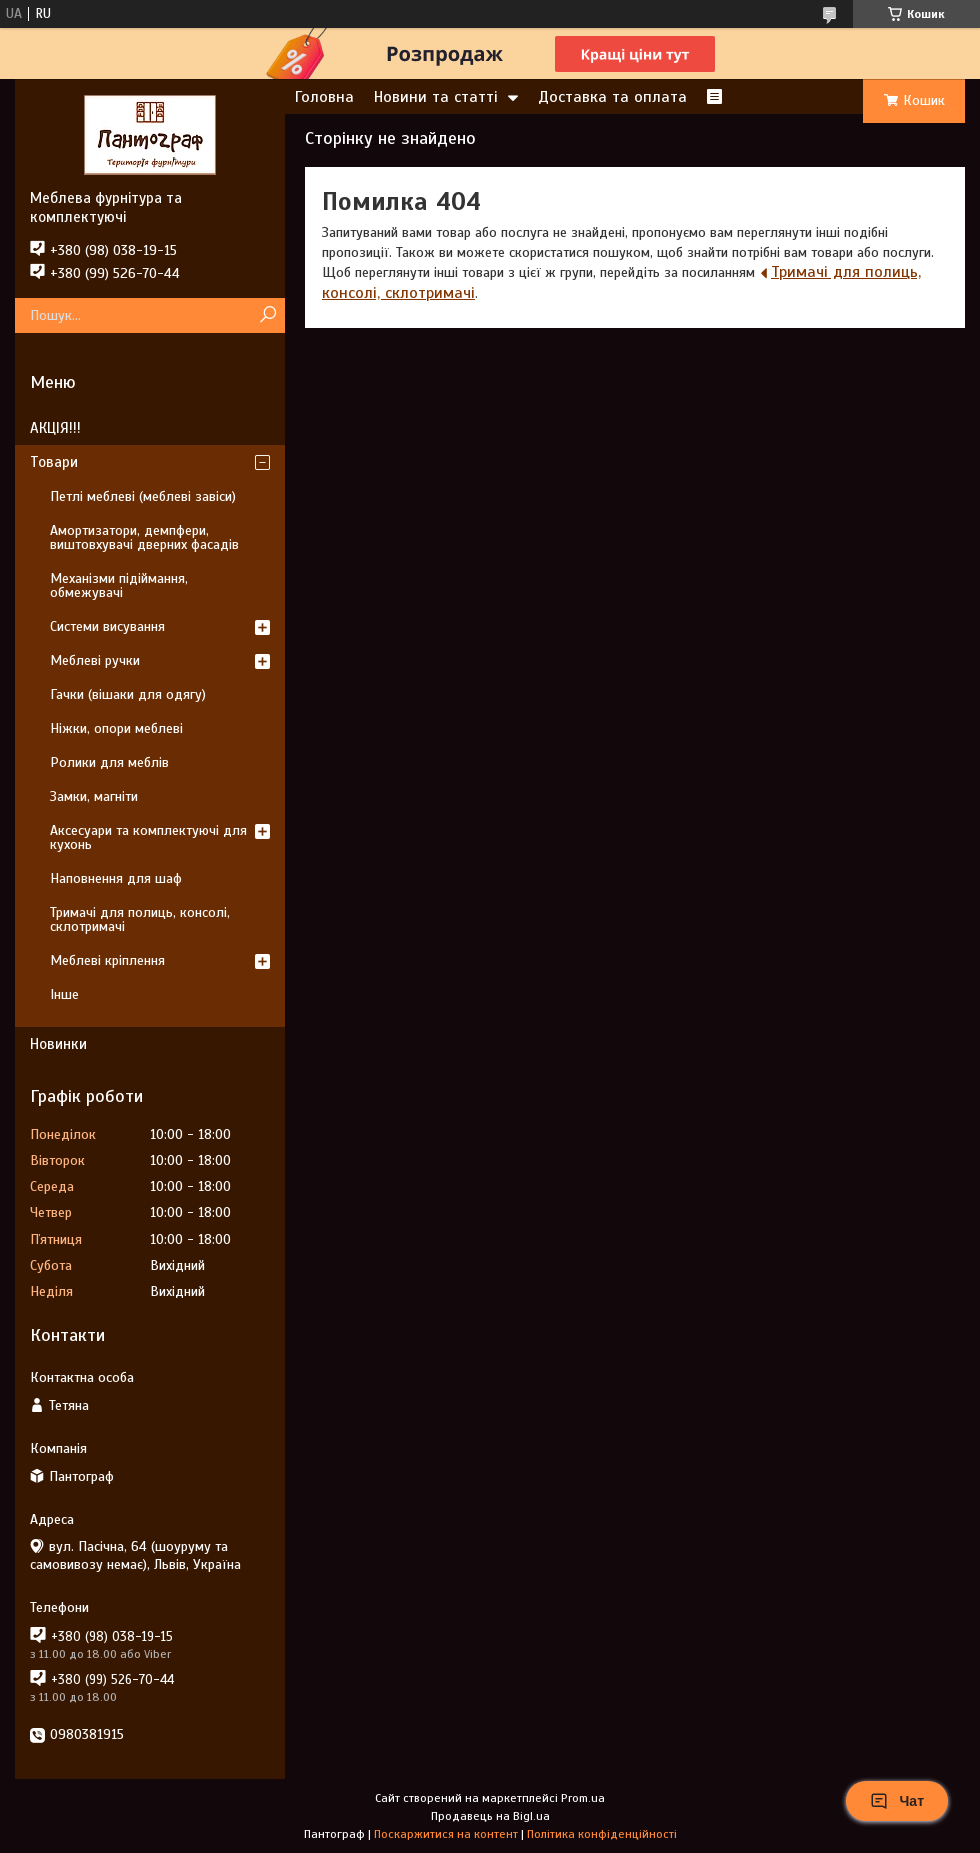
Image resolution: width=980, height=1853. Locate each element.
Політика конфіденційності (602, 1834)
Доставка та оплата (612, 97)
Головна (324, 97)
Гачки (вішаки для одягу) (128, 694)
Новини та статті (436, 97)
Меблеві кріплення (107, 960)
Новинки (58, 1044)
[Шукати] (267, 315)
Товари (54, 462)
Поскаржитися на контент (446, 1834)
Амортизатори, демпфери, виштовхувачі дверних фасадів (144, 537)
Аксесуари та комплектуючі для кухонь (148, 837)
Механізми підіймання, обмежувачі (119, 585)
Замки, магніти (94, 796)
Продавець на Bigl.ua (490, 1816)
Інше (64, 994)
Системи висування (107, 626)
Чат (897, 1801)
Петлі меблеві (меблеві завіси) (143, 496)
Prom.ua (583, 1798)
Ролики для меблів (109, 762)
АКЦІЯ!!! (55, 428)
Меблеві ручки (95, 660)
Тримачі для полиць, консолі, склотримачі (140, 919)
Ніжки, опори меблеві (116, 728)
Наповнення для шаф (116, 878)
